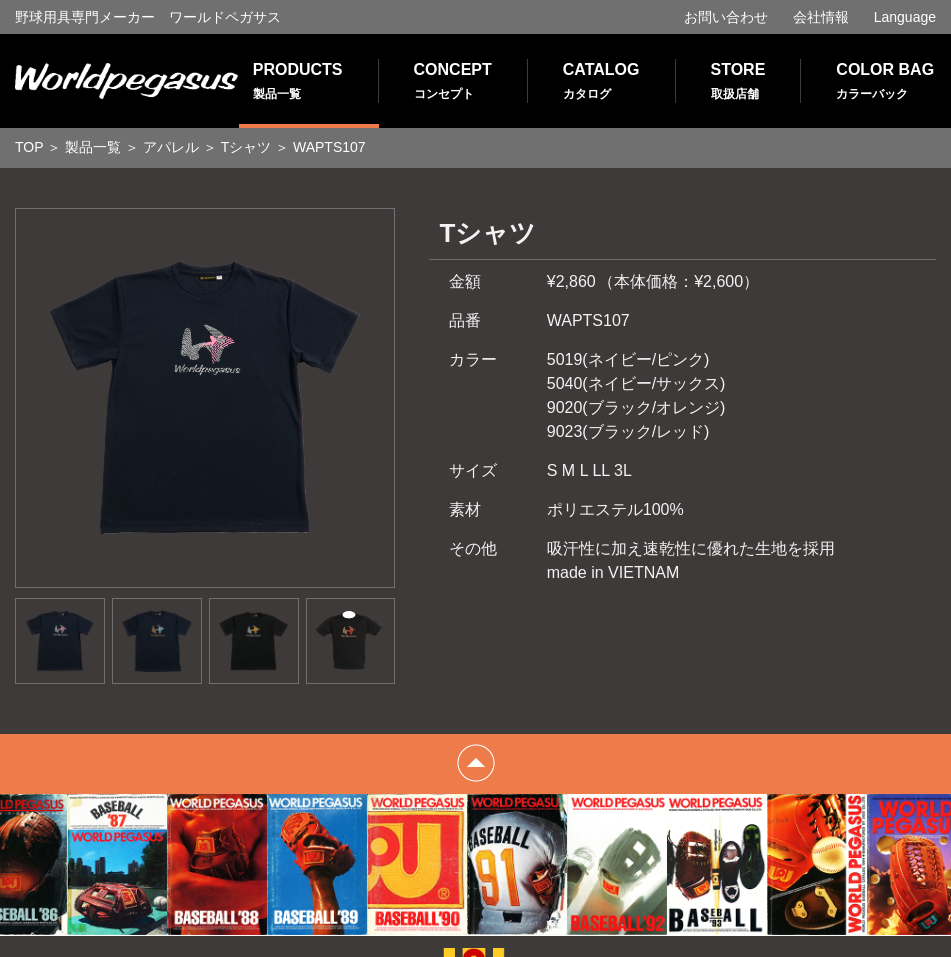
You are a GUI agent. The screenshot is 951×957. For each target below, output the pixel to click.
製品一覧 (93, 147)
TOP (29, 147)
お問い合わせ (726, 17)
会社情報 (821, 17)
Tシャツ (246, 147)
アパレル (171, 147)
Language (905, 17)
